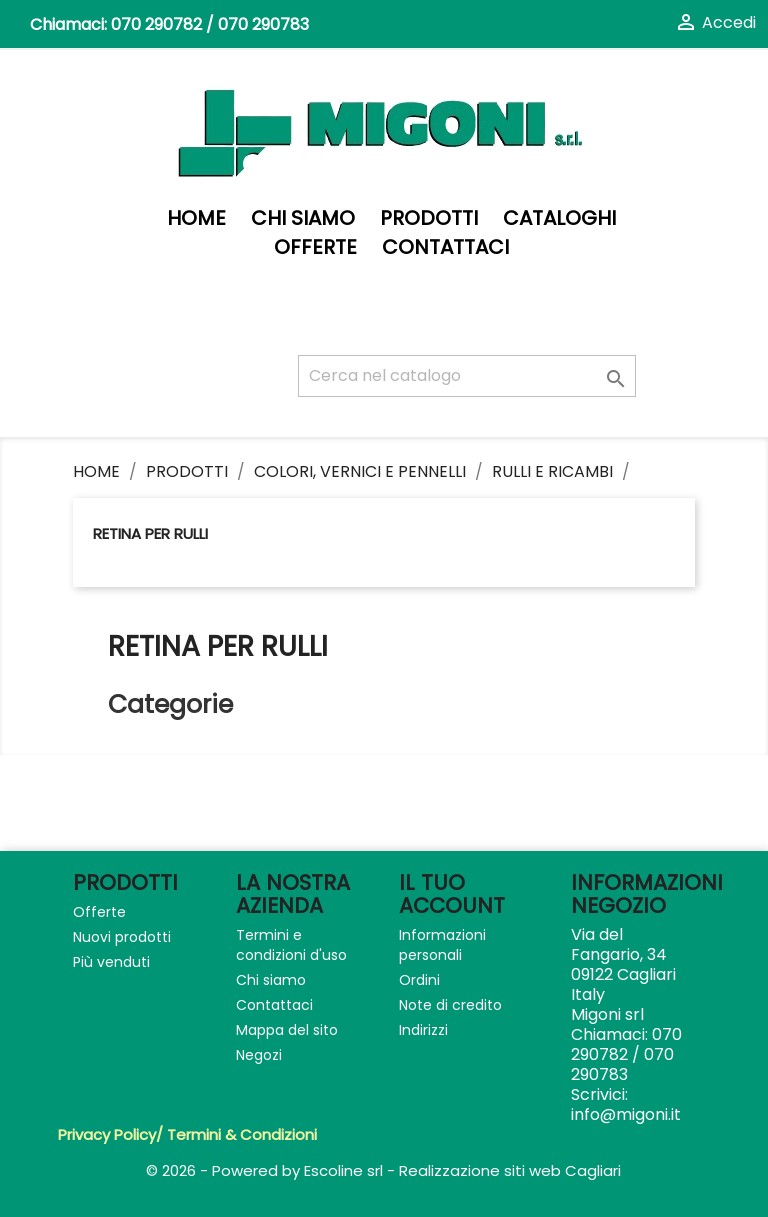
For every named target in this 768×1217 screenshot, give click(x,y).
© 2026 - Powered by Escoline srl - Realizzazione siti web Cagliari (383, 1170)
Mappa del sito (287, 1030)
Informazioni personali (442, 945)
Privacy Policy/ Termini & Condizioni (187, 1134)
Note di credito (450, 1005)
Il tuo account (452, 894)
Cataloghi (559, 218)
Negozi (259, 1055)
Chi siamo (303, 218)
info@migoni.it (626, 1114)
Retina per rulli (150, 533)
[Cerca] (467, 376)
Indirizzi (423, 1030)
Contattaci (445, 247)
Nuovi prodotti (122, 937)
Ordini (419, 980)
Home (196, 218)
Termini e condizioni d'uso (291, 945)
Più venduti (111, 962)
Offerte (315, 247)
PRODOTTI (429, 218)
